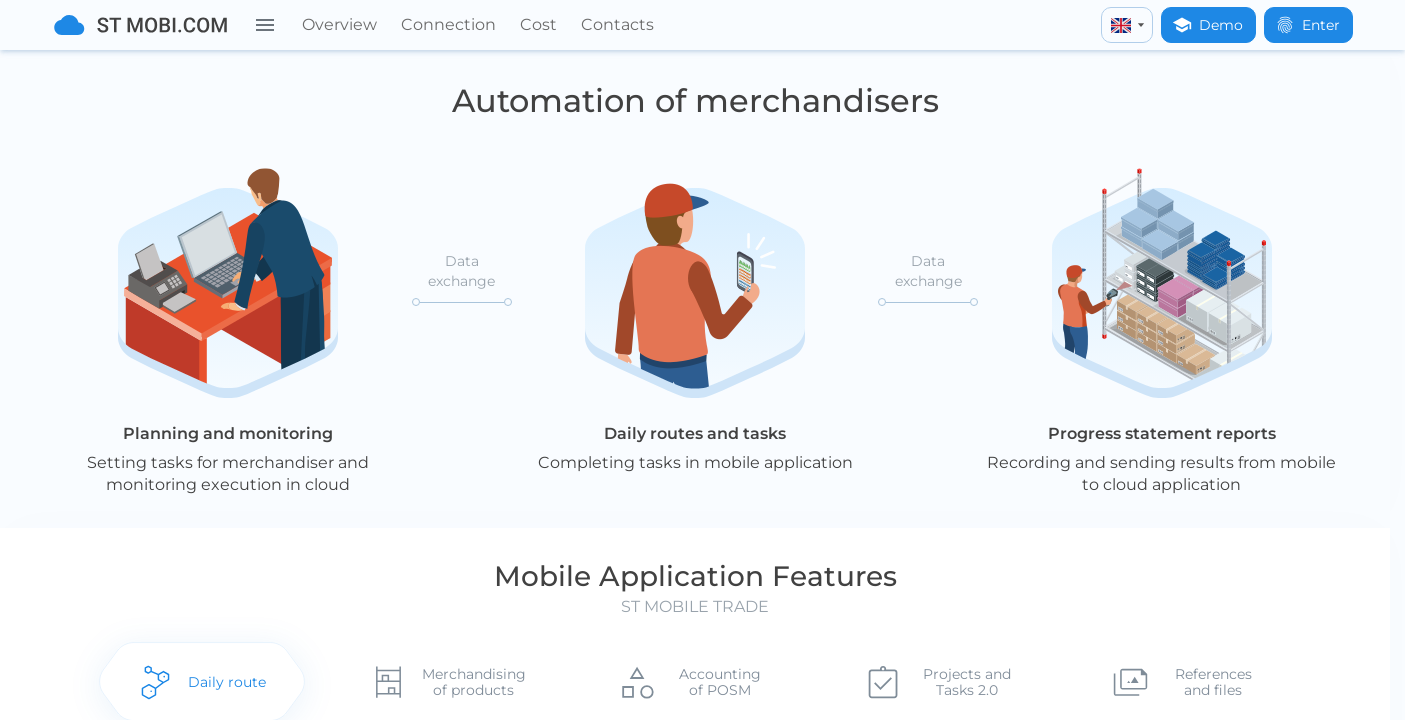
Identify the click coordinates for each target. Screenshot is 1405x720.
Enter (1307, 25)
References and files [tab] (1216, 683)
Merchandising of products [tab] (473, 683)
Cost (538, 24)
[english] (1126, 25)
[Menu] (265, 25)
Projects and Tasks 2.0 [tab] (969, 683)
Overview (339, 24)
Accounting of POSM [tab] (721, 683)
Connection (448, 24)
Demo (1207, 25)
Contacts (617, 24)
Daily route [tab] (225, 683)
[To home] (140, 25)
